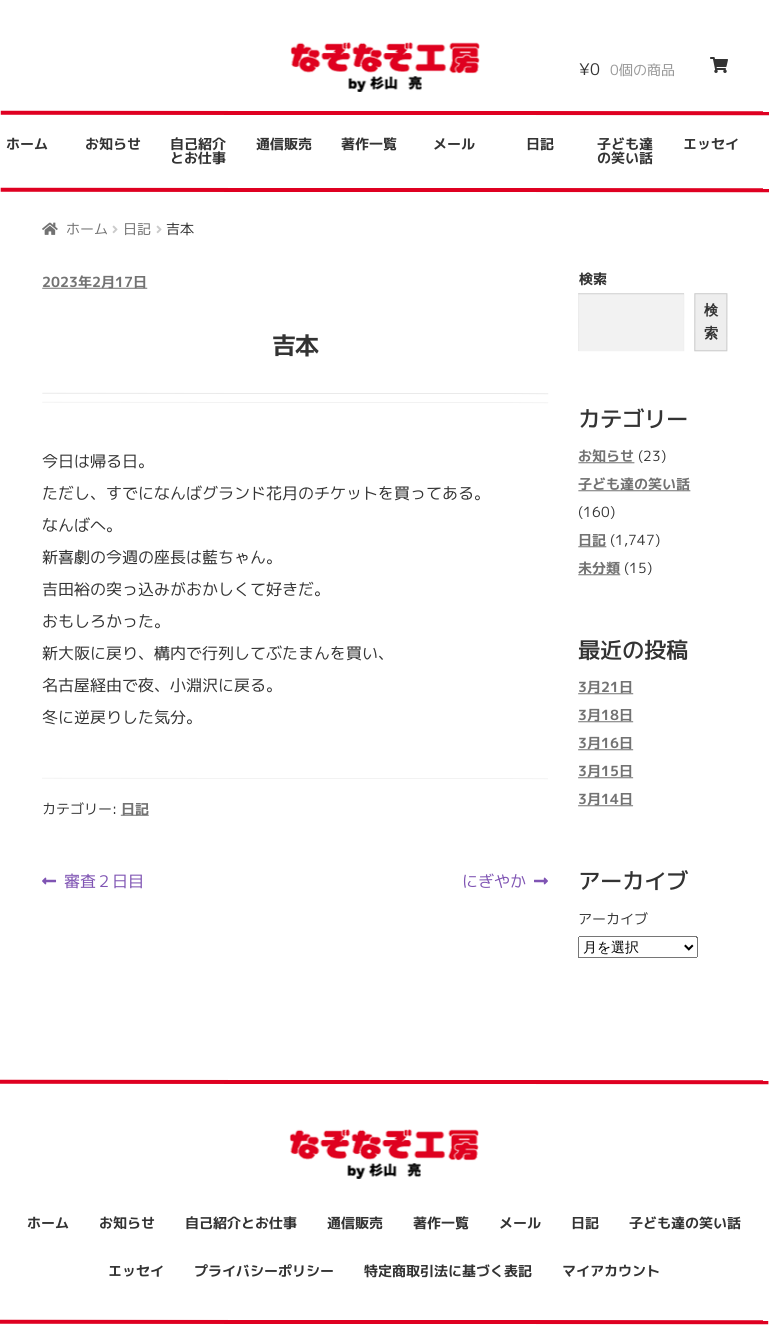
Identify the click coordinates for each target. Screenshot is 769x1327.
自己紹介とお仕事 (198, 150)
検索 (593, 278)
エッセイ (711, 144)
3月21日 (605, 687)
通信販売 (284, 143)
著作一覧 (369, 143)
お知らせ (113, 143)
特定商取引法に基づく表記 (448, 1270)
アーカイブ (613, 918)
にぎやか (494, 881)
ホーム (87, 227)
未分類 (599, 567)
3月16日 (605, 743)
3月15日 (605, 771)
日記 (540, 143)
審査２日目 (103, 881)
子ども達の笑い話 (625, 150)
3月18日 (605, 715)
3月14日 (605, 799)
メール (454, 143)
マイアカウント (611, 1270)
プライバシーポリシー (264, 1270)
